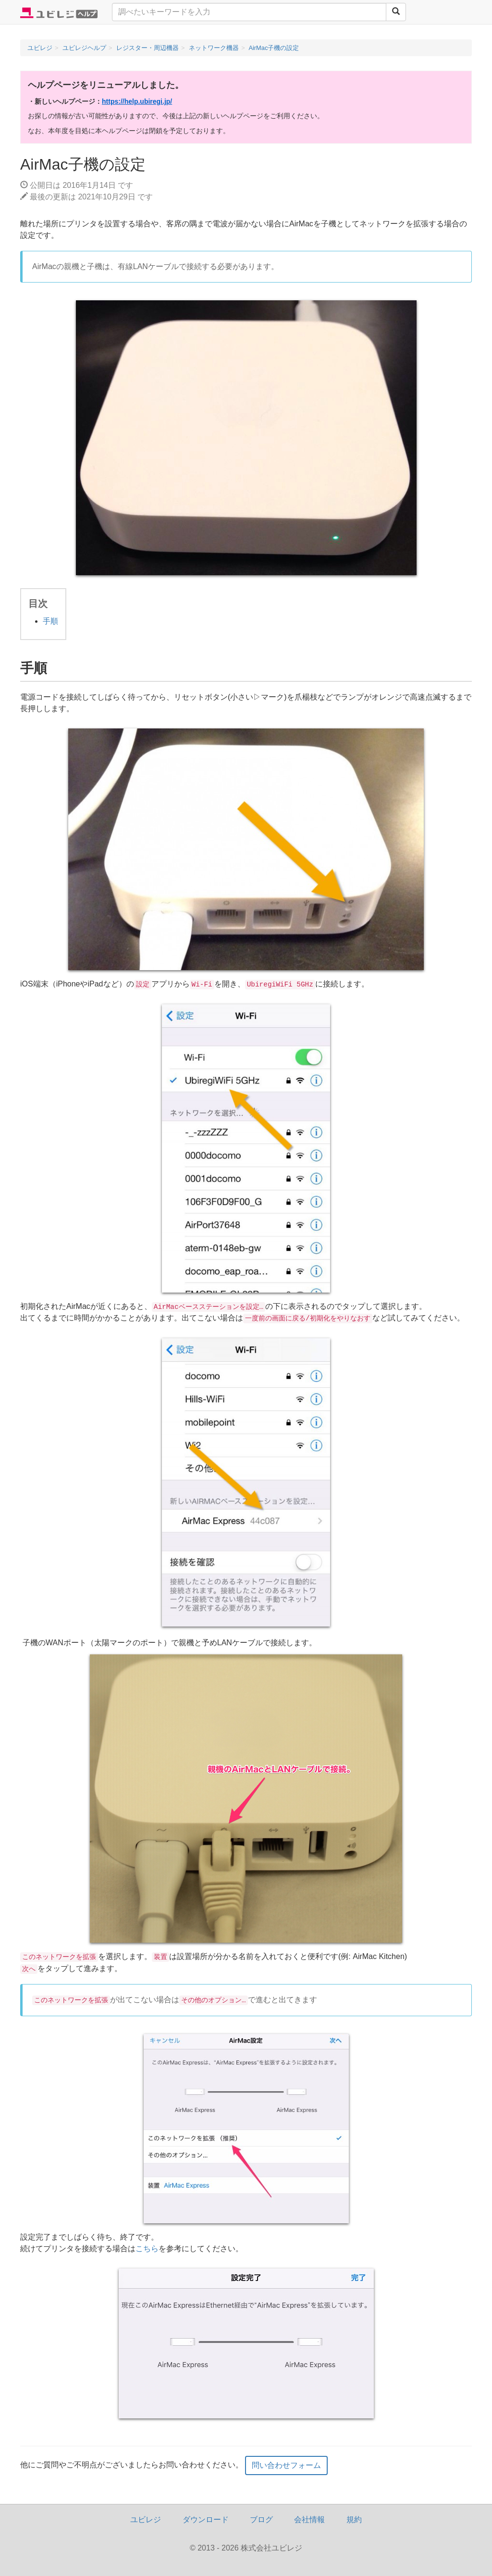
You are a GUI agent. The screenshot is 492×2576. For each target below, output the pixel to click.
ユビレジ (145, 2519)
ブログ (261, 2519)
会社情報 (309, 2519)
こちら (147, 2248)
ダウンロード (206, 2519)
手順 (50, 621)
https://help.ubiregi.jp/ (137, 101)
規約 (354, 2519)
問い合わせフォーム (286, 2465)
